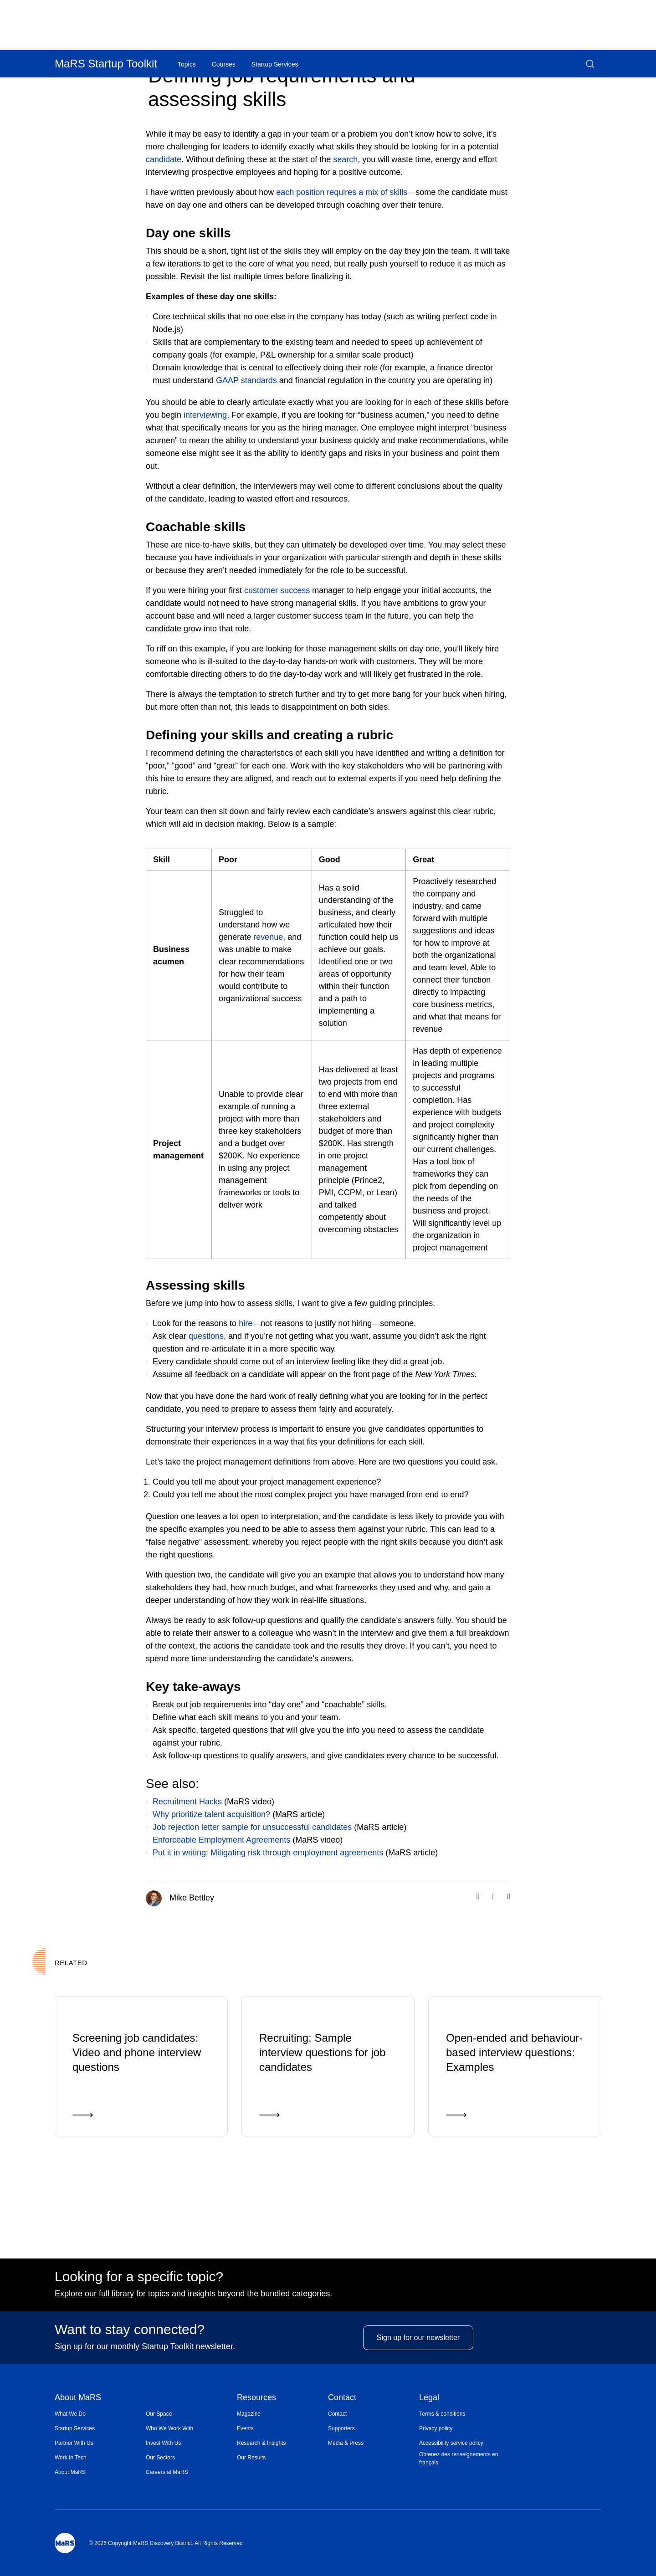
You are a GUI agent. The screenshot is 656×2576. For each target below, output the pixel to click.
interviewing (205, 415)
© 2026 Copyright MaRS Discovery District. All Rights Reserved (166, 2543)
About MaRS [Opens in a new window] (70, 2472)
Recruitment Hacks (187, 1801)
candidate (163, 159)
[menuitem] (100, 2414)
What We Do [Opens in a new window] (70, 2414)
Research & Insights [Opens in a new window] (261, 2443)
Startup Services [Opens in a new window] (75, 2428)
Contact (342, 2398)
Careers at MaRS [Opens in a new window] (167, 2472)
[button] (590, 63)
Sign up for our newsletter (418, 2357)
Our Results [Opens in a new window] (251, 2457)
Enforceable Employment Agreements (221, 1839)
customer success (277, 590)
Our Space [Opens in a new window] (159, 2414)
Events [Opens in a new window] (245, 2428)
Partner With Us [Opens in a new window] (74, 2443)
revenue (268, 937)
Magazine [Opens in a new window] (249, 2414)
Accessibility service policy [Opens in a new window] (451, 2443)
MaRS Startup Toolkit (106, 63)
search (345, 159)
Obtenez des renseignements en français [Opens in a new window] (458, 2458)
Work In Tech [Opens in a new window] (71, 2457)
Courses (224, 64)
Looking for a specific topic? (139, 2281)
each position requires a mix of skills (341, 192)
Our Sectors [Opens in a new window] (160, 2457)
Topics (187, 64)
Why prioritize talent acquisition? (211, 1814)
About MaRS (78, 2398)
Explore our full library (94, 2298)
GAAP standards (246, 380)
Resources (256, 2398)
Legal (429, 2398)
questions (206, 1336)
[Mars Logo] (65, 2543)
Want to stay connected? (130, 2334)
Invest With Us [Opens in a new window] (163, 2443)
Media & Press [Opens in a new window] (346, 2443)
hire (245, 1323)
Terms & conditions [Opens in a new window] (442, 2414)
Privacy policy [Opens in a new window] (435, 2428)
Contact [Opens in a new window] (337, 2414)
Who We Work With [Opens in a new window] (169, 2428)
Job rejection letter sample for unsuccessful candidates (252, 1827)
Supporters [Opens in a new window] (341, 2428)
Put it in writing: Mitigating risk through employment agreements (268, 1852)
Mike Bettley (180, 1898)
